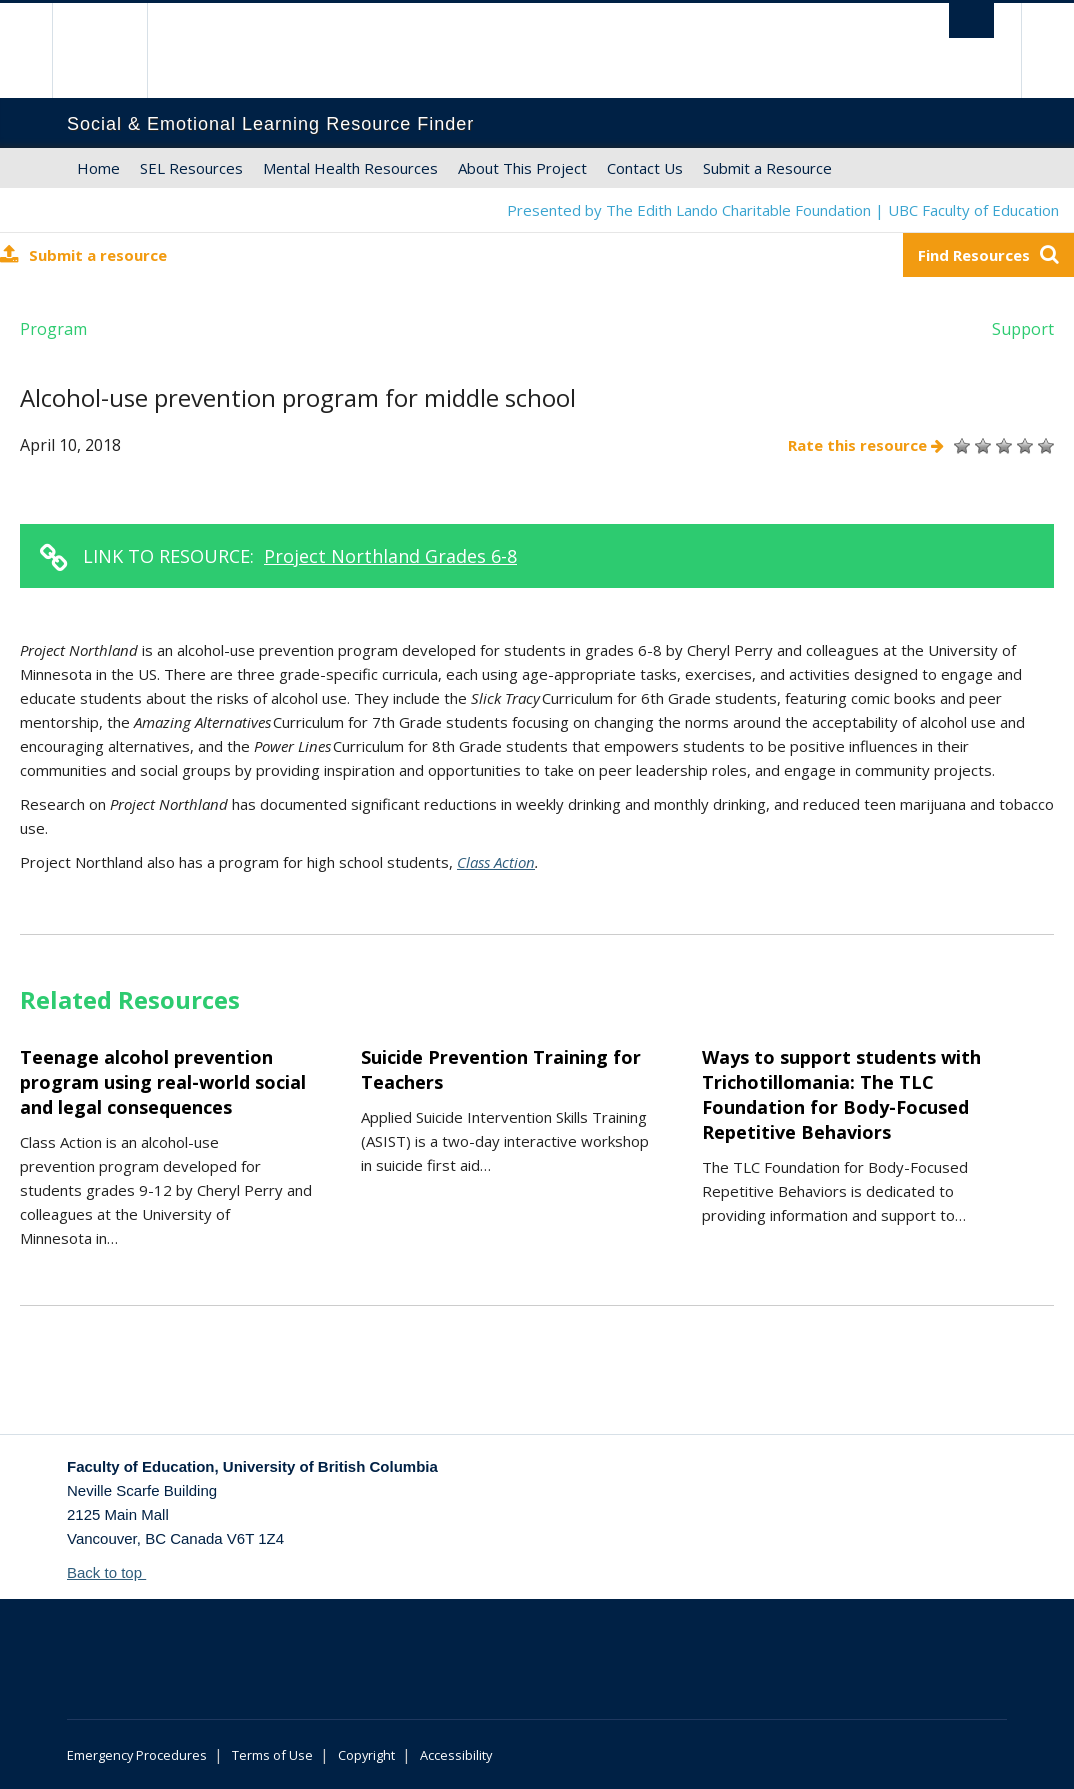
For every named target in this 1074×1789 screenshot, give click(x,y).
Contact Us (645, 168)
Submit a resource (83, 254)
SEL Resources (191, 168)
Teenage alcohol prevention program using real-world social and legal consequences (163, 1082)
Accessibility (456, 1755)
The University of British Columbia (114, 50)
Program (53, 329)
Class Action (496, 862)
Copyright (366, 1755)
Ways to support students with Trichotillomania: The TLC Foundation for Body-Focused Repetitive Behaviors (841, 1094)
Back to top (114, 1572)
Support (1023, 329)
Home (98, 168)
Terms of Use (272, 1755)
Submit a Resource (767, 168)
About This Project (522, 168)
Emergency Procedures (137, 1755)
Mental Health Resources (350, 168)
